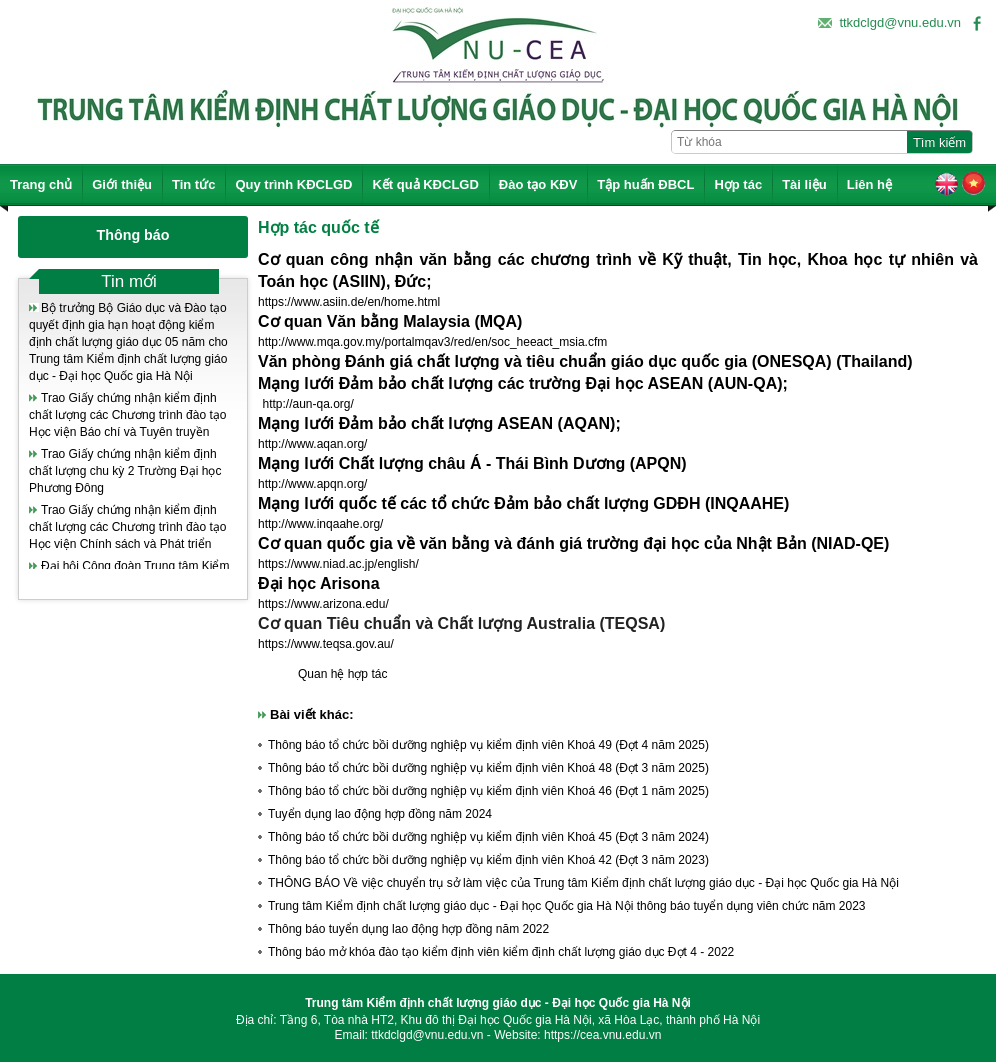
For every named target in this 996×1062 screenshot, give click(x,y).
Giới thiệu (122, 184)
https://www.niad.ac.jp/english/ (338, 564)
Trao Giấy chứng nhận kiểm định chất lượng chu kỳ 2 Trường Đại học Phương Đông (125, 471)
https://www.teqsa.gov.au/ (326, 644)
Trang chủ (41, 184)
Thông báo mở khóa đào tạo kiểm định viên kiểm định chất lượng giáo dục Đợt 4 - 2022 (501, 952)
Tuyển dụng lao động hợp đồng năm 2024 (380, 814)
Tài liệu (804, 184)
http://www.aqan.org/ (312, 444)
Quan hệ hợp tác (342, 674)
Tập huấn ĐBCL (645, 184)
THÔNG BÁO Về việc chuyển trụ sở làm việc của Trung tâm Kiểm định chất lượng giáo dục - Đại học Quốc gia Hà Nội (583, 883)
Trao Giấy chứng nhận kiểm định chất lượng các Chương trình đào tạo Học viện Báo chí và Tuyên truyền (127, 415)
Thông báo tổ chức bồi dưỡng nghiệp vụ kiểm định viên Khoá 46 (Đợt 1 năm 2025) (488, 791)
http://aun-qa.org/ (307, 404)
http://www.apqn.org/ (312, 484)
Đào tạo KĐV (538, 184)
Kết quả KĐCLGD (425, 184)
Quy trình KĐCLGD (293, 184)
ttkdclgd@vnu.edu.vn (900, 22)
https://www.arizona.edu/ (323, 604)
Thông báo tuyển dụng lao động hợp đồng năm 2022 (408, 929)
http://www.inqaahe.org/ (320, 524)
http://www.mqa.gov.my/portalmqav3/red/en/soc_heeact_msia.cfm (432, 342)
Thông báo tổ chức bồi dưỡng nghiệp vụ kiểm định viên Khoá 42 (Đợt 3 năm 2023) (488, 860)
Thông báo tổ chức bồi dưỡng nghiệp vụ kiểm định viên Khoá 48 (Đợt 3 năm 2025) (488, 768)
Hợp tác (738, 184)
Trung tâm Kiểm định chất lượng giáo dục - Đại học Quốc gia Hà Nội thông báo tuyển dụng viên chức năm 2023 (567, 906)
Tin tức (193, 184)
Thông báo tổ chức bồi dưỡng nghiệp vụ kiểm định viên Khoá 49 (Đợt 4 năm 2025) (488, 745)
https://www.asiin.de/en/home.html (349, 302)
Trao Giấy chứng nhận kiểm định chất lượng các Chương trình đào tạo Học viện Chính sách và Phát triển (127, 527)
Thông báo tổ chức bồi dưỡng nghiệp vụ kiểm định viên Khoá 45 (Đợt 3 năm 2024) (488, 837)
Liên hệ (869, 184)
